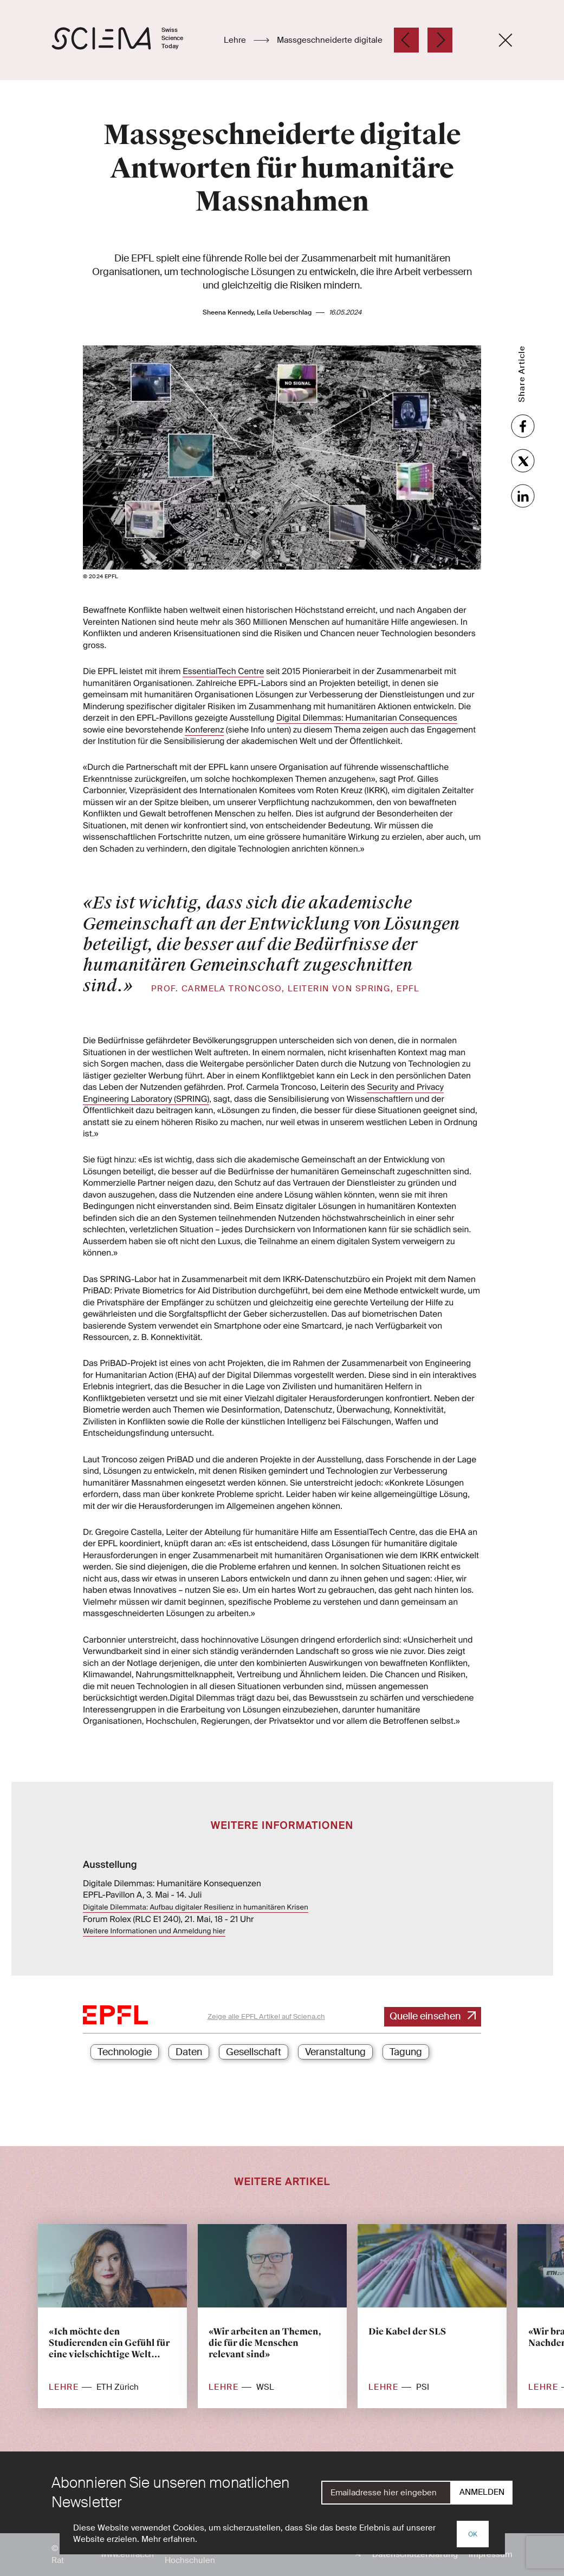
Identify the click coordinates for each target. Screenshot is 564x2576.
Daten (189, 2051)
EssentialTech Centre (223, 671)
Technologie (125, 2051)
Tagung (406, 2051)
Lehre (236, 40)
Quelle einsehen (425, 2016)
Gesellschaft (253, 2051)
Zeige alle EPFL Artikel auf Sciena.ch (266, 2016)
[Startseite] (128, 40)
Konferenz (204, 729)
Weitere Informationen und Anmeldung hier (154, 1931)
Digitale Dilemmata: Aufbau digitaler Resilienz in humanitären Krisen (195, 1907)
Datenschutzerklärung (415, 2554)
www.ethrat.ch (127, 2554)
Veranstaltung (335, 2051)
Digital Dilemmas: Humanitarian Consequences (366, 717)
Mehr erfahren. (169, 2539)
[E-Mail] (386, 2493)
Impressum (491, 2554)
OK (472, 2534)
